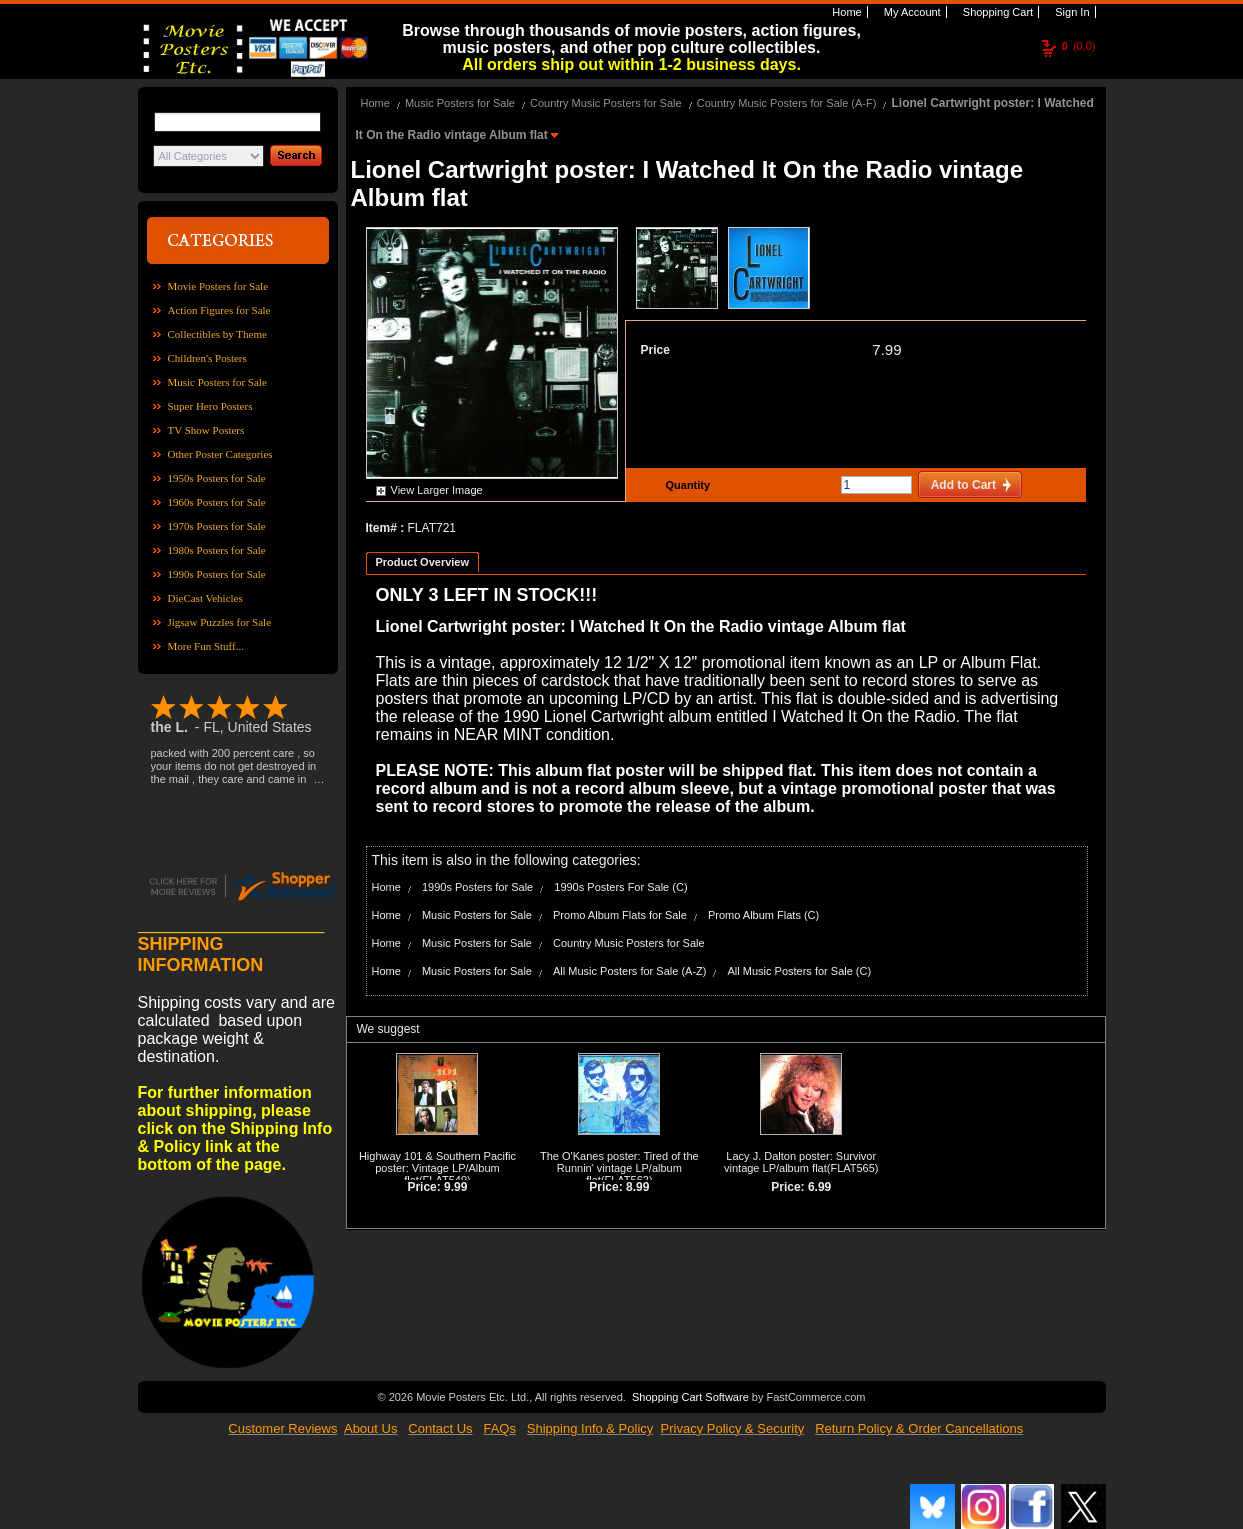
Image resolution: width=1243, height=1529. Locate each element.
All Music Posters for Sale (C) (800, 971)
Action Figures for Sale (219, 310)
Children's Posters (207, 358)
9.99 (455, 1187)
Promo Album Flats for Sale (620, 915)
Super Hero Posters (210, 406)
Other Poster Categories (220, 454)
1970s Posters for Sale (217, 526)
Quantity (686, 485)
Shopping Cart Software (690, 1395)
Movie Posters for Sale (218, 286)
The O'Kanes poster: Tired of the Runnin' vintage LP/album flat (619, 1168)
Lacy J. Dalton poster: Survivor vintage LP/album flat (800, 1162)
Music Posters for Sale (217, 382)
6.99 (819, 1187)
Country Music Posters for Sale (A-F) (787, 103)
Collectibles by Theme (217, 334)
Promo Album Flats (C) (763, 915)
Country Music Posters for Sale (606, 103)
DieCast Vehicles (205, 598)
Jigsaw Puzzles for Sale (220, 622)
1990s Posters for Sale (217, 574)
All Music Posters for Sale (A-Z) (629, 971)
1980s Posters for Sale (217, 550)
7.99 (886, 349)
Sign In (1070, 12)
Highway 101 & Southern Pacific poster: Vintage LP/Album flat (437, 1168)
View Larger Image (437, 490)
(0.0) (1079, 46)
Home (845, 12)
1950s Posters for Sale (217, 478)
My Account (911, 12)
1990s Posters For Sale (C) (620, 887)
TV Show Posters (206, 430)
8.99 (637, 1187)
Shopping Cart (996, 12)
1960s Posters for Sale (217, 502)
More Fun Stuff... (206, 646)
